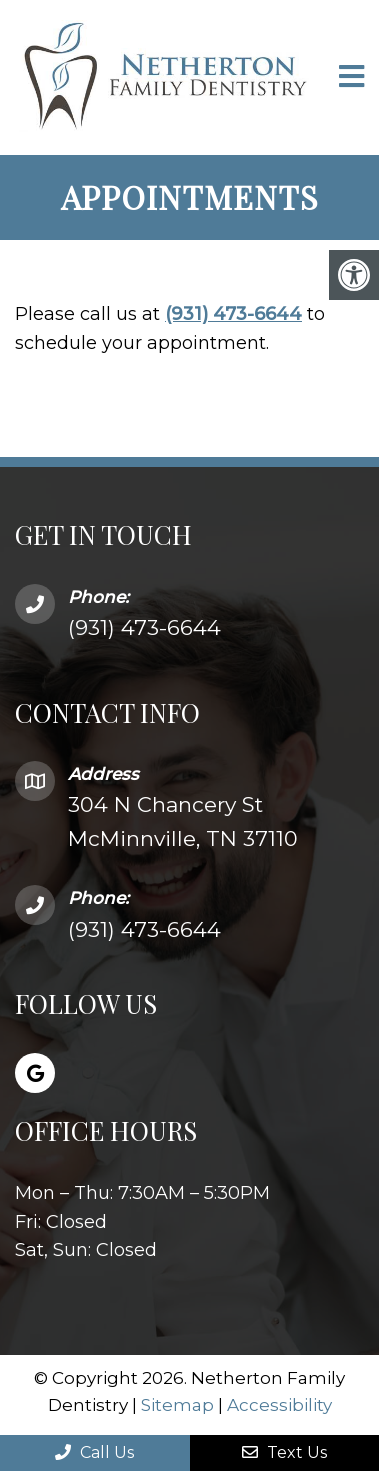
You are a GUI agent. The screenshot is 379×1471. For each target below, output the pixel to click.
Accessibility (279, 1405)
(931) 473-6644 (233, 314)
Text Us (284, 1452)
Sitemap (177, 1405)
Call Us (94, 1452)
